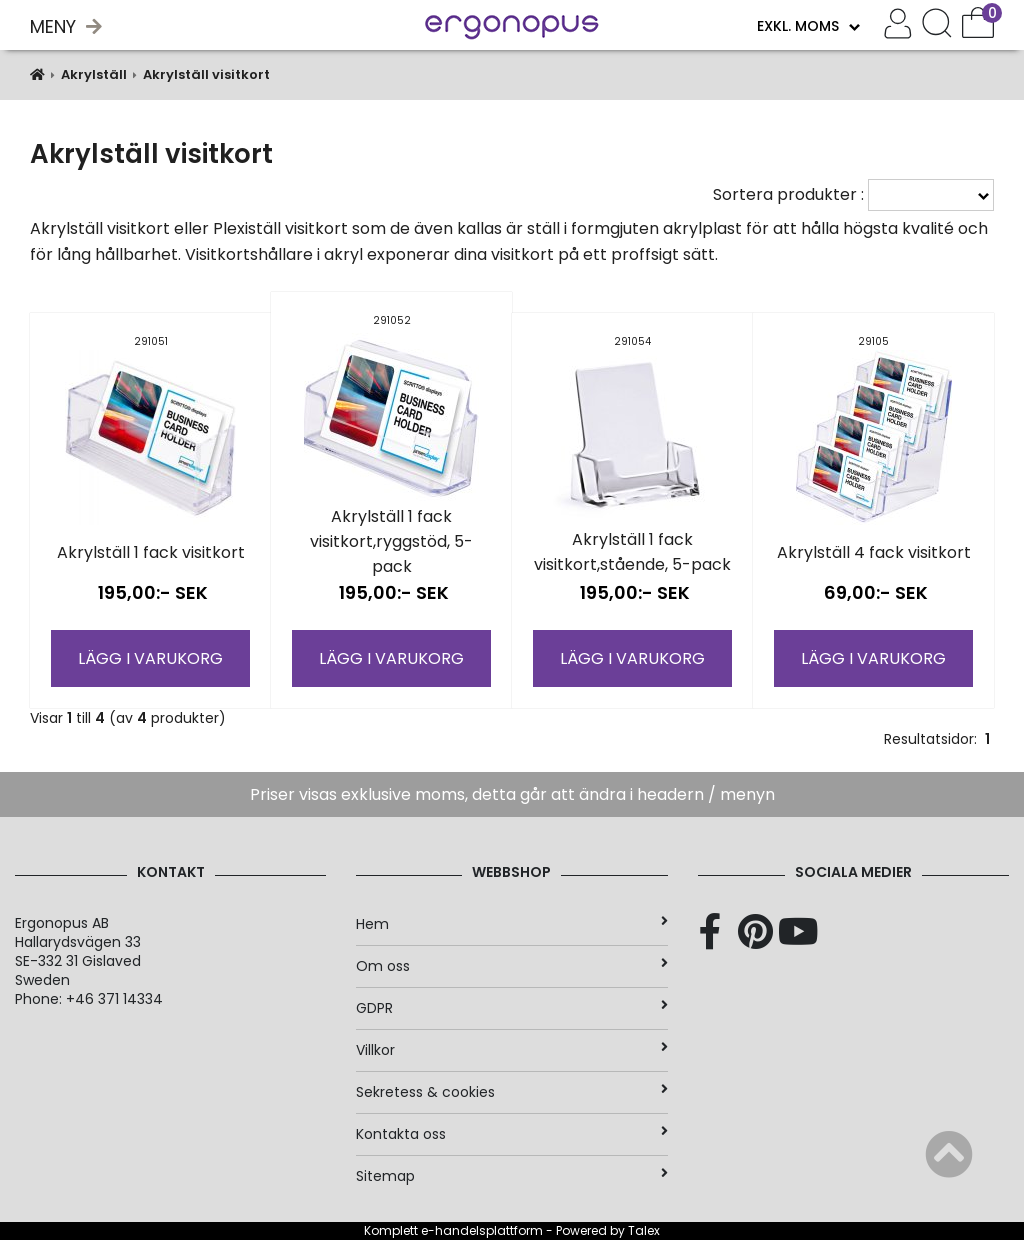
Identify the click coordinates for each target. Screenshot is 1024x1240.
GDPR (511, 1008)
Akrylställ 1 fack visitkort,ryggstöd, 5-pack (391, 541)
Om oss (511, 966)
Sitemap (511, 1176)
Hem (511, 924)
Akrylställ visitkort (206, 74)
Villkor (511, 1050)
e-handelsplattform (482, 1230)
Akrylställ (94, 74)
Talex (644, 1230)
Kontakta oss (511, 1134)
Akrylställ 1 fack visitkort (151, 552)
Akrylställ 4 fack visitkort (874, 552)
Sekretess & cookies (511, 1092)
